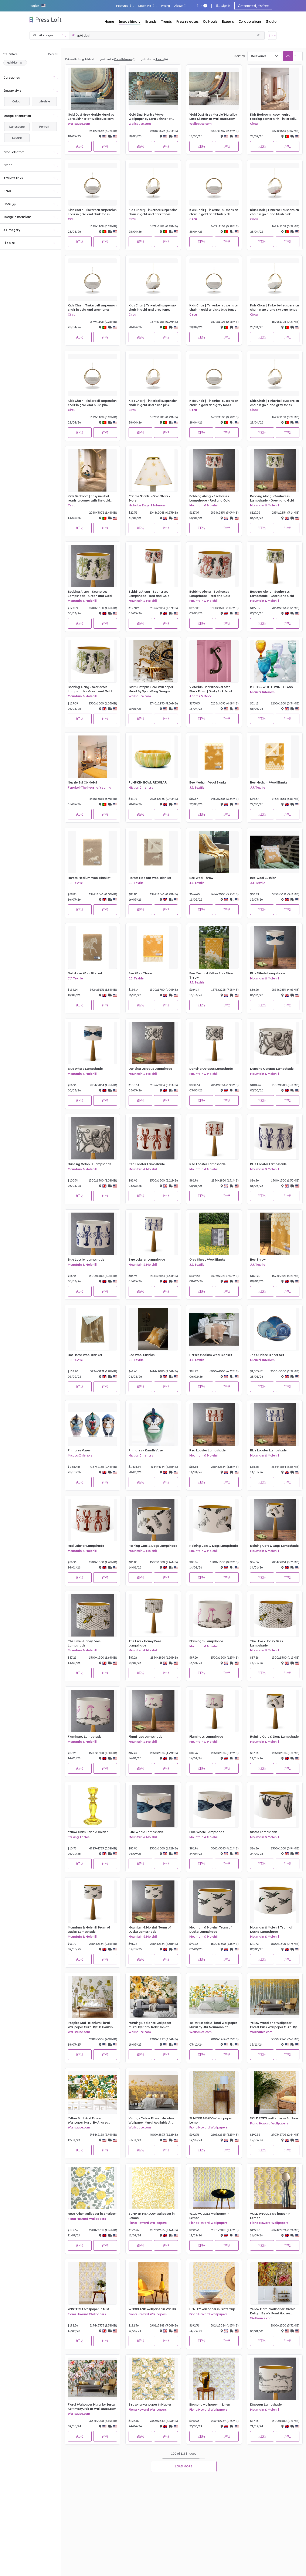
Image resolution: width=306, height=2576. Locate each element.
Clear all (53, 54)
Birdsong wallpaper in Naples (150, 2404)
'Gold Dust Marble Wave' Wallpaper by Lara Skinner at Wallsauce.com (150, 117)
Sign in (223, 6)
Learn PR (147, 6)
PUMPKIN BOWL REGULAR (148, 782)
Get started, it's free (253, 6)
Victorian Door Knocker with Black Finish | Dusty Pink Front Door (210, 689)
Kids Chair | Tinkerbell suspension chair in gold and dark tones (92, 212)
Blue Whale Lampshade (267, 973)
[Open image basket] (272, 35)
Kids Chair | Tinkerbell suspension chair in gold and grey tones (92, 307)
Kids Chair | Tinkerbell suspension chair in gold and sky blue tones (213, 307)
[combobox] (264, 56)
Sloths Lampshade (264, 1832)
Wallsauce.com (79, 124)
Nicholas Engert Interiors (147, 505)
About (181, 6)
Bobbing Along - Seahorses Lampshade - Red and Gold (209, 498)
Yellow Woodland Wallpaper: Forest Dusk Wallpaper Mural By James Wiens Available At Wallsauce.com (273, 2025)
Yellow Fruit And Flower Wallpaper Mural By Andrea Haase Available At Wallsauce (90, 2120)
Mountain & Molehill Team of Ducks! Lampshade (89, 1930)
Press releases (187, 21)
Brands (150, 21)
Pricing (165, 6)
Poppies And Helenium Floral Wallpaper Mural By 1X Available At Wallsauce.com (91, 2025)
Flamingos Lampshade (206, 1641)
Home (109, 21)
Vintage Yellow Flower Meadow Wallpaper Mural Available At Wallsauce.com (151, 2120)
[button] (38, 6)
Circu (254, 124)
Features (125, 6)
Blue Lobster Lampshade (268, 1164)
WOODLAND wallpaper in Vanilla (152, 2309)
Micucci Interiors (262, 692)
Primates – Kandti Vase (146, 1450)
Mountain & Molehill (203, 505)
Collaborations (250, 21)
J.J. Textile (196, 787)
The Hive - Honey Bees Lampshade (84, 1643)
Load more (183, 2466)
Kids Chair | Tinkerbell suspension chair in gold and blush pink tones (213, 212)
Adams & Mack (200, 696)
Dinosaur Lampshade (266, 2404)
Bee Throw (258, 1259)
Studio (271, 21)
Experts (228, 21)
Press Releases (123, 59)
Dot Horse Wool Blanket (85, 973)
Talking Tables (78, 1837)
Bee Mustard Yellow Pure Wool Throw (211, 975)
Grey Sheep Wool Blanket (208, 1259)
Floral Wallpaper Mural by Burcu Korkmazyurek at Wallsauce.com (92, 2407)
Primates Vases (79, 1450)
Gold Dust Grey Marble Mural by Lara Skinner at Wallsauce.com (91, 117)
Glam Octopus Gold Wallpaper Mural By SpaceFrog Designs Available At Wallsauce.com (151, 689)
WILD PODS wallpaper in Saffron (274, 2118)
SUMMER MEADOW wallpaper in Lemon (212, 2120)
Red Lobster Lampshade (147, 1164)
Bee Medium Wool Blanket (208, 782)
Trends (166, 21)
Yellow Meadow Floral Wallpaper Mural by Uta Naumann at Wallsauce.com (213, 2025)
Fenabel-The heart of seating (89, 787)
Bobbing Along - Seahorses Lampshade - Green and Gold (272, 498)
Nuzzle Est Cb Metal (82, 782)
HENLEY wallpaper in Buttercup (212, 2309)
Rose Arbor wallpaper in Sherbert (92, 2214)
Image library (129, 21)
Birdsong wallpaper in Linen (209, 2404)
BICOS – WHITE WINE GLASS (271, 687)
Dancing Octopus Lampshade (150, 1069)
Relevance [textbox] (258, 56)
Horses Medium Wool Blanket (89, 878)
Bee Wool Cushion (263, 878)
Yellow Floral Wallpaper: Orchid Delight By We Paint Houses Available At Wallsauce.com (273, 2311)
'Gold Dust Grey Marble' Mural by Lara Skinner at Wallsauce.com (213, 117)
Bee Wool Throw (201, 878)
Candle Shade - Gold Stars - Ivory (149, 498)
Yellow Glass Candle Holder (88, 1832)
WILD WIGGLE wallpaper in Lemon (209, 2216)
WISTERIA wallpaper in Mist (88, 2309)
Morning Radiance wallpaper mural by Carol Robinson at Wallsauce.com (150, 2025)
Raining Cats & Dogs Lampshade (153, 1546)
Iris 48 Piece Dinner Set (267, 1355)
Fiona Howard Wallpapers (208, 2127)
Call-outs (210, 21)
